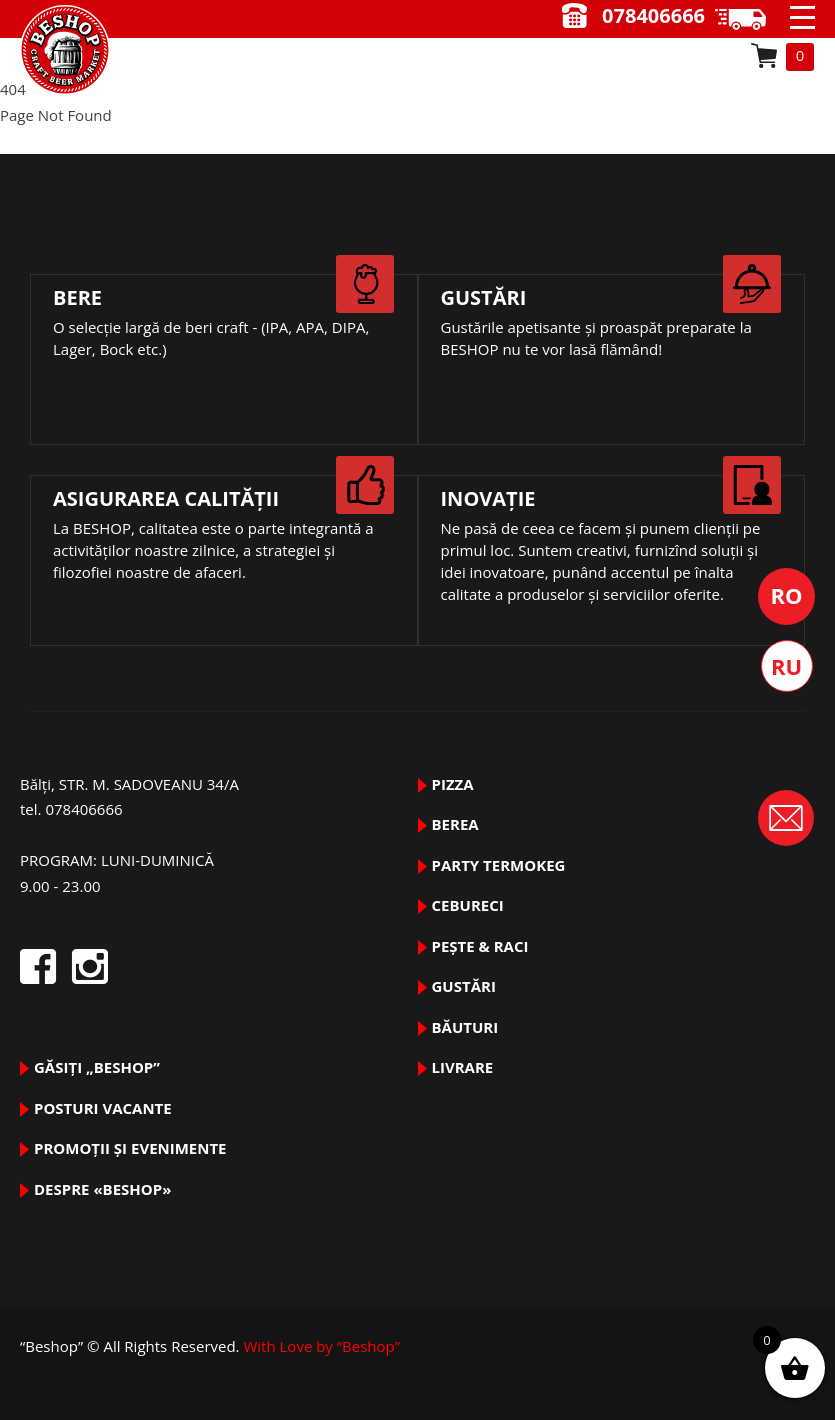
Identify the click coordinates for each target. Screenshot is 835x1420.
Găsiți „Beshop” (97, 1067)
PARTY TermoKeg (499, 865)
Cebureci (468, 905)
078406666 (653, 15)
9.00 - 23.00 (747, 19)
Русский (787, 666)
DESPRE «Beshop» (102, 1189)
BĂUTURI (465, 1027)
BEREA (455, 824)
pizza (453, 784)
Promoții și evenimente (130, 1148)
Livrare (463, 1067)
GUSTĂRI (464, 986)
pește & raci (480, 946)
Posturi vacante (103, 1108)
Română (786, 596)
